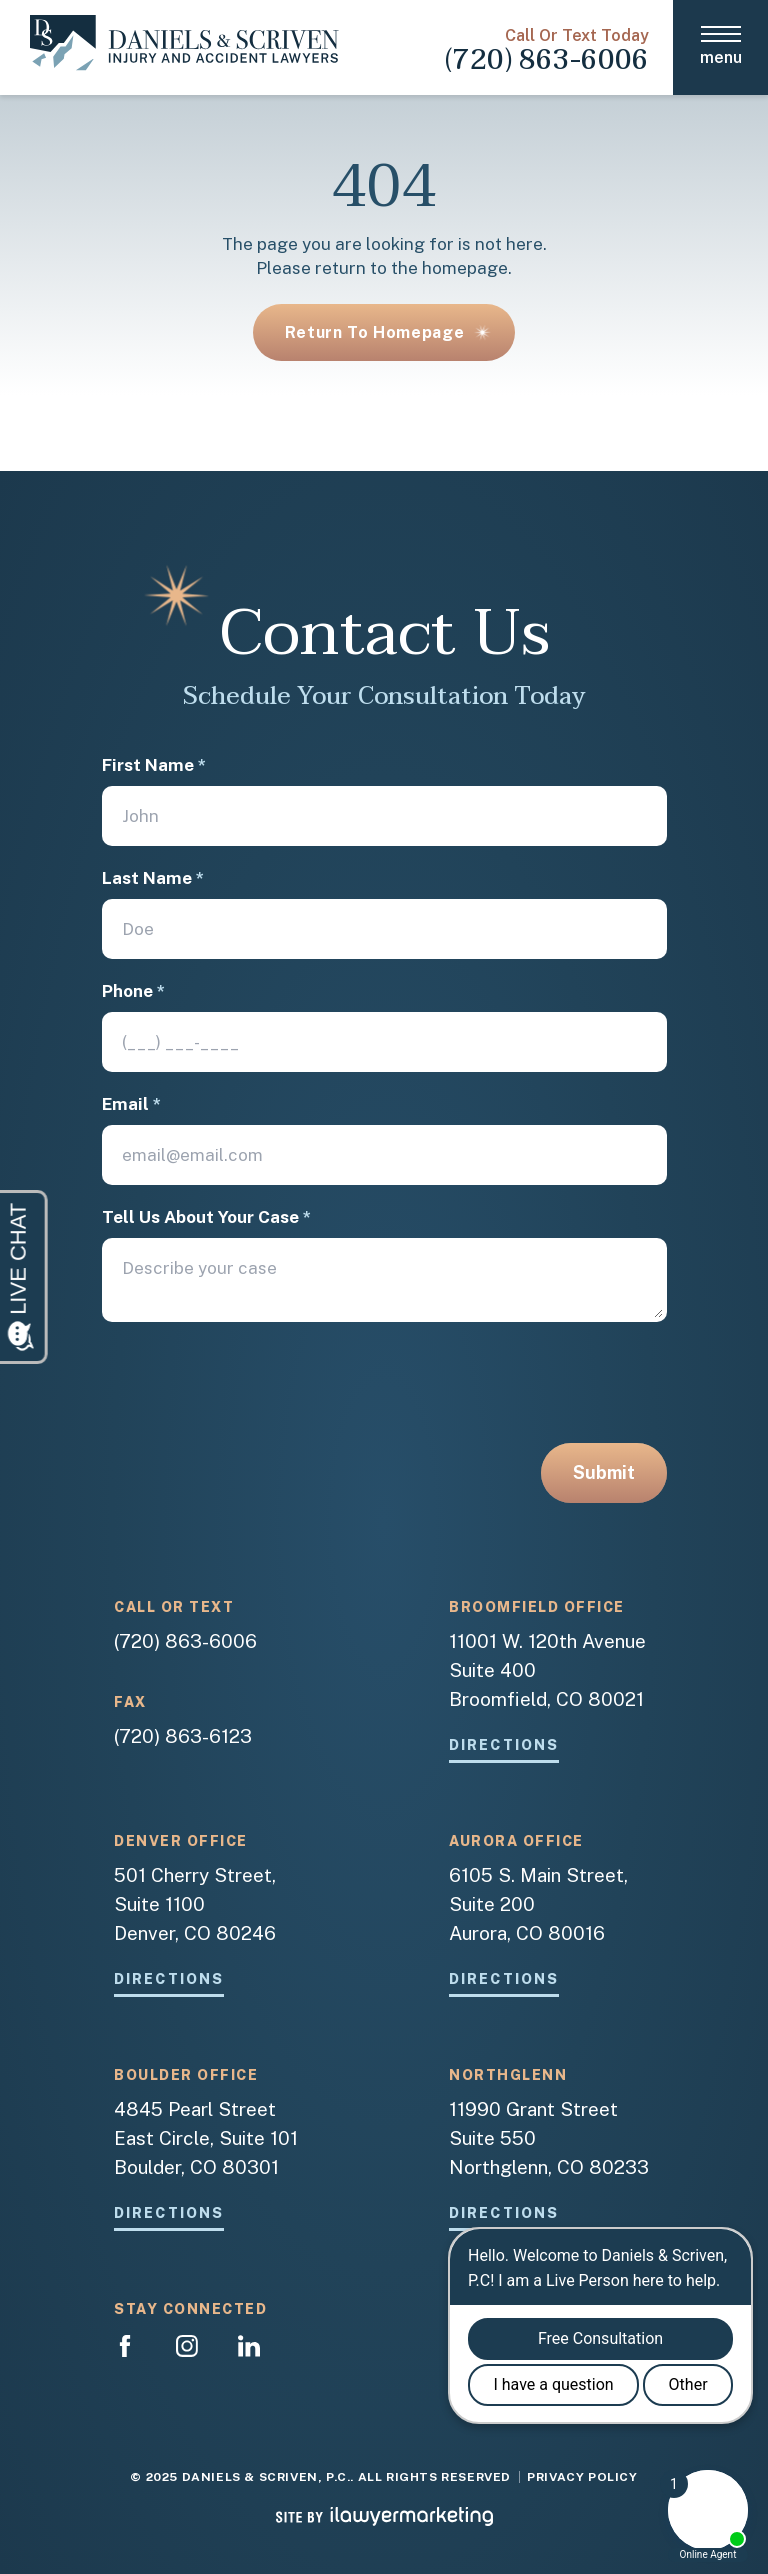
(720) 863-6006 (547, 60)
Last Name (153, 878)
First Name (154, 765)
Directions (504, 1745)
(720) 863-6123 (183, 1736)
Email (131, 1104)
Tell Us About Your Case (206, 1217)
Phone (133, 991)
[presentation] (254, 1392)
